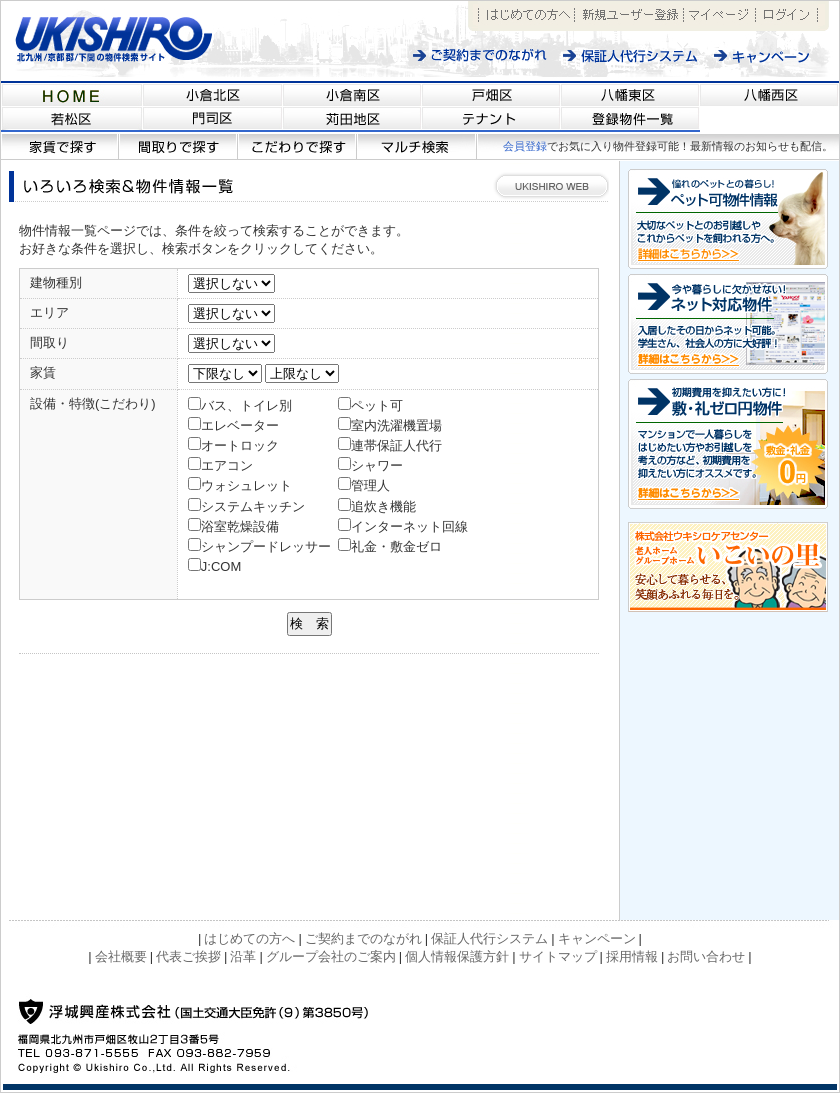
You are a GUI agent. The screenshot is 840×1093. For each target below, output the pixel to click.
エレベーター (240, 425)
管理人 (370, 485)
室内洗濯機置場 (396, 425)
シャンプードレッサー (266, 546)
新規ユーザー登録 (629, 16)
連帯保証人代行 (396, 445)
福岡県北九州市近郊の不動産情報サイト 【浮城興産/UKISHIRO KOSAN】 (72, 94)
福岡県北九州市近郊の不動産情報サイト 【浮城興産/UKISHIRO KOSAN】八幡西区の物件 (769, 94)
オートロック (240, 445)
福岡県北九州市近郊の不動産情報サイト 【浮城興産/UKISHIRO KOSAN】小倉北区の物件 (213, 94)
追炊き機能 (383, 506)
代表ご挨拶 (188, 956)
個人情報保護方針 (457, 956)
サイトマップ (558, 956)
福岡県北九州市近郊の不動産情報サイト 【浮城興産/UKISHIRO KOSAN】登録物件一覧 (630, 120)
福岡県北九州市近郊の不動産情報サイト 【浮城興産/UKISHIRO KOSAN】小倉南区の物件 (352, 94)
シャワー (377, 465)
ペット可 (377, 405)
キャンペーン (772, 55)
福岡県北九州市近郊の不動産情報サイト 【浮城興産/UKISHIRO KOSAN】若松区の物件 (72, 120)
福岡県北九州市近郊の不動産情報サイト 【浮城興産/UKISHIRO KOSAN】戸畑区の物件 (491, 94)
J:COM (221, 566)
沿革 (243, 956)
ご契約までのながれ (480, 55)
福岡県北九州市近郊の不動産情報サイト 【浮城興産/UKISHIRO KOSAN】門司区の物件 (213, 120)
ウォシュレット (246, 485)
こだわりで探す (297, 146)
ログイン (786, 16)
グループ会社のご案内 (331, 956)
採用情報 (632, 956)
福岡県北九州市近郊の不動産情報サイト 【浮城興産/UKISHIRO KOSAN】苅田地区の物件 (352, 120)
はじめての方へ (526, 16)
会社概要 (121, 956)
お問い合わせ (706, 956)
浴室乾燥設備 (240, 526)
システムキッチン (253, 506)
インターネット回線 (409, 526)
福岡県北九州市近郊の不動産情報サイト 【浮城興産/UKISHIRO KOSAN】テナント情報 (491, 120)
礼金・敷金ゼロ (396, 546)
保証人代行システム (630, 55)
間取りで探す (178, 146)
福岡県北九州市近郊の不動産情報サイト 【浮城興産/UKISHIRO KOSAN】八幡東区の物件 (630, 94)
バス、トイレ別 (246, 405)
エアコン (227, 465)
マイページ (719, 16)
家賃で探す (60, 146)
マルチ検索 (417, 146)
